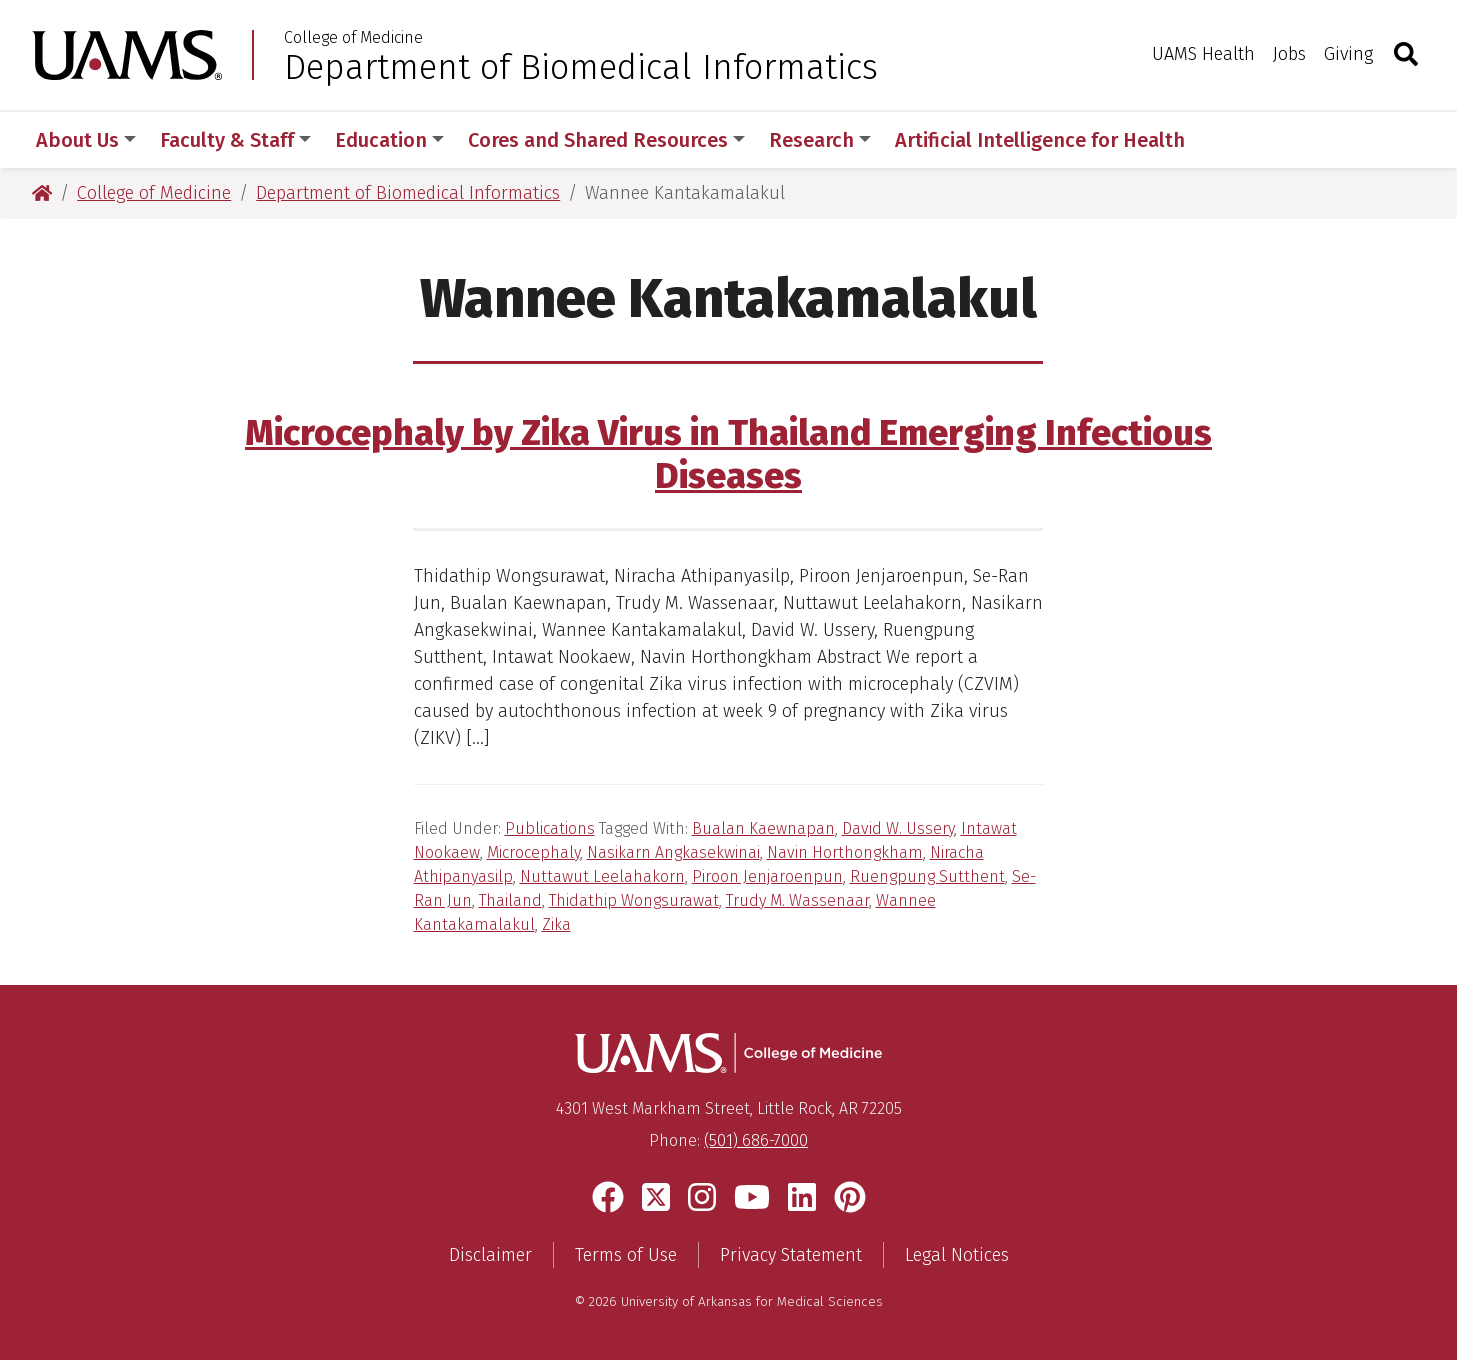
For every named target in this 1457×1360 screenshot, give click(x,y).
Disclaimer (490, 1255)
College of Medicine (353, 38)
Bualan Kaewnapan (763, 828)
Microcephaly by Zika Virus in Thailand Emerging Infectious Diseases (728, 454)
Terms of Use (626, 1255)
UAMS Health (1203, 54)
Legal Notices (957, 1255)
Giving (1348, 54)
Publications (550, 828)
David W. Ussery (898, 828)
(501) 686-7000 (756, 1140)
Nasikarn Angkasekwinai (673, 852)
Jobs (1289, 54)
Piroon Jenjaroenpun (767, 876)
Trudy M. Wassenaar (797, 900)
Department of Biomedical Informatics (581, 67)
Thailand (510, 900)
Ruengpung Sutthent (927, 876)
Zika (556, 924)
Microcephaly (533, 852)
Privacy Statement (791, 1255)
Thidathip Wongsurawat (634, 900)
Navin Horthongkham (845, 852)
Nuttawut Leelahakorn (602, 876)
